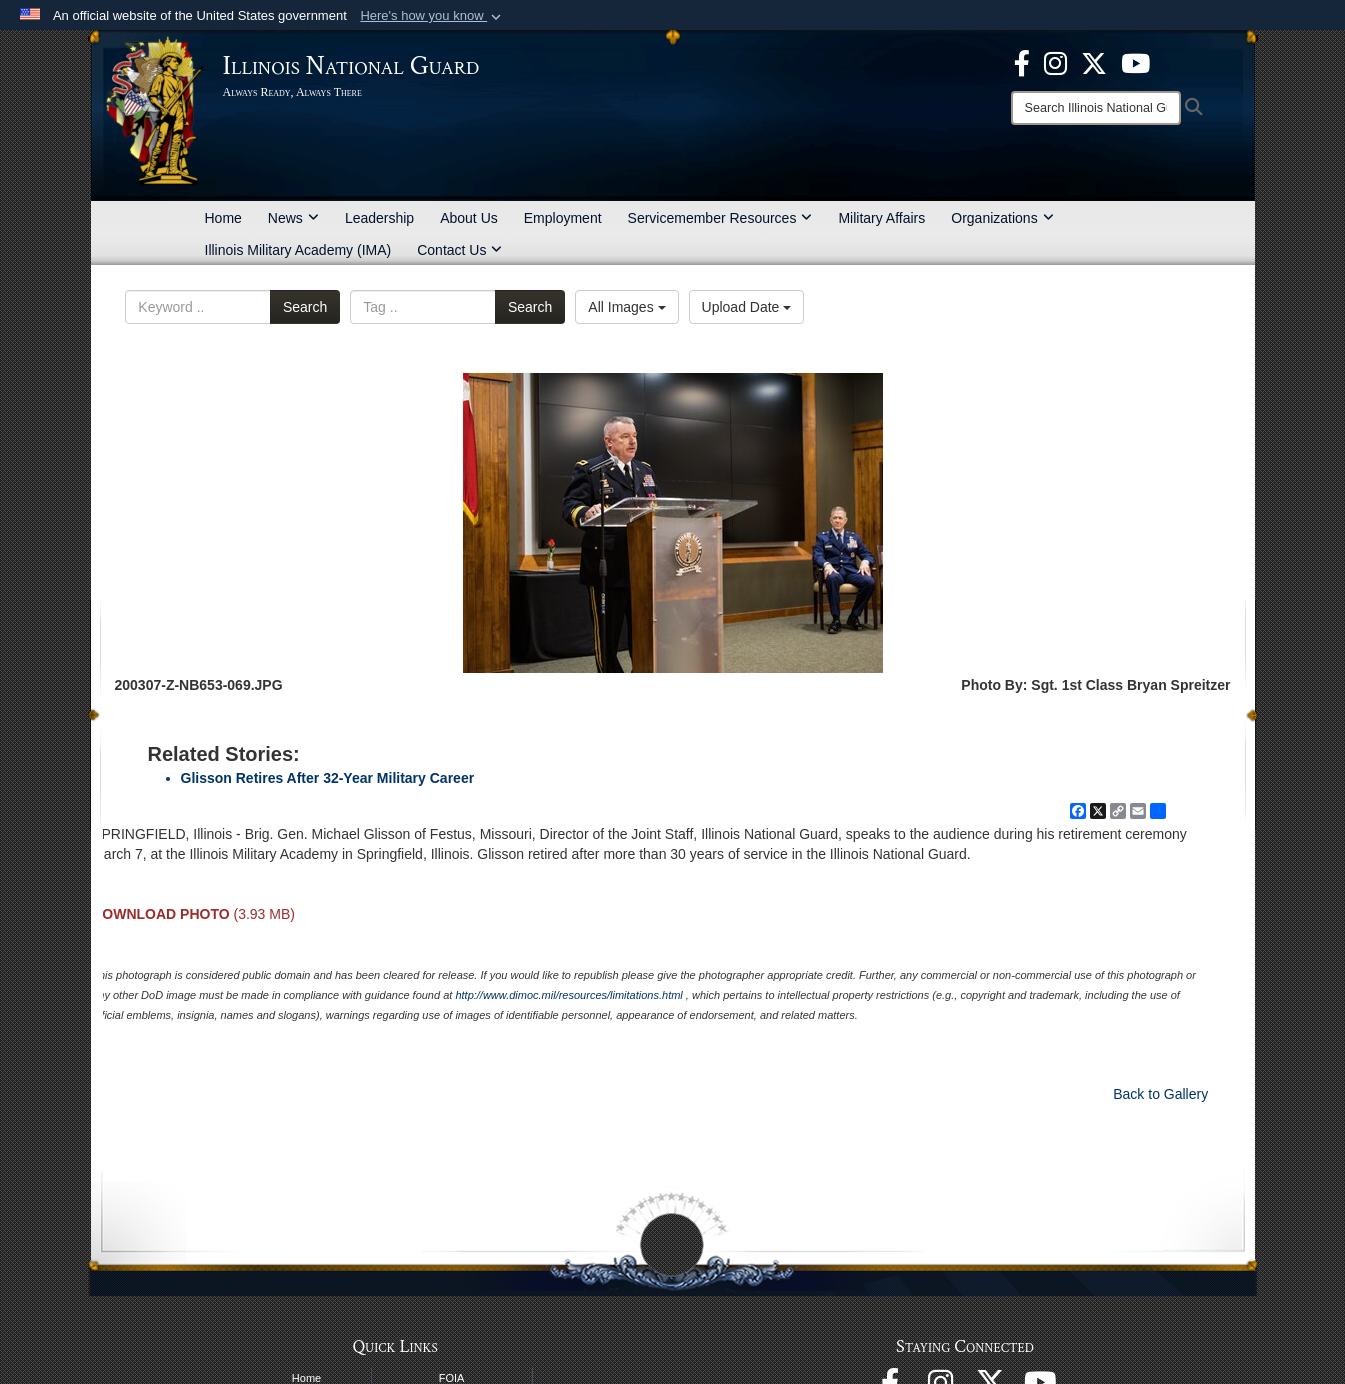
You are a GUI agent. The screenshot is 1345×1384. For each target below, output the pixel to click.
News (293, 218)
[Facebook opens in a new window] (1022, 62)
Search (305, 307)
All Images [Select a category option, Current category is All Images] (626, 307)
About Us (469, 218)
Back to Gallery (1160, 1094)
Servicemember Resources (720, 218)
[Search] (1096, 108)
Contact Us (459, 250)
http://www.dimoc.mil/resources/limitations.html (568, 995)
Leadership (379, 218)
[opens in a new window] (1094, 62)
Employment (563, 218)
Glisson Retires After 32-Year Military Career (328, 778)
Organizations (1002, 218)
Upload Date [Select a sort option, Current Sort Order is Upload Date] (747, 307)
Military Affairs (881, 218)
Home (223, 218)
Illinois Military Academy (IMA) (298, 250)
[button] (432, 16)
